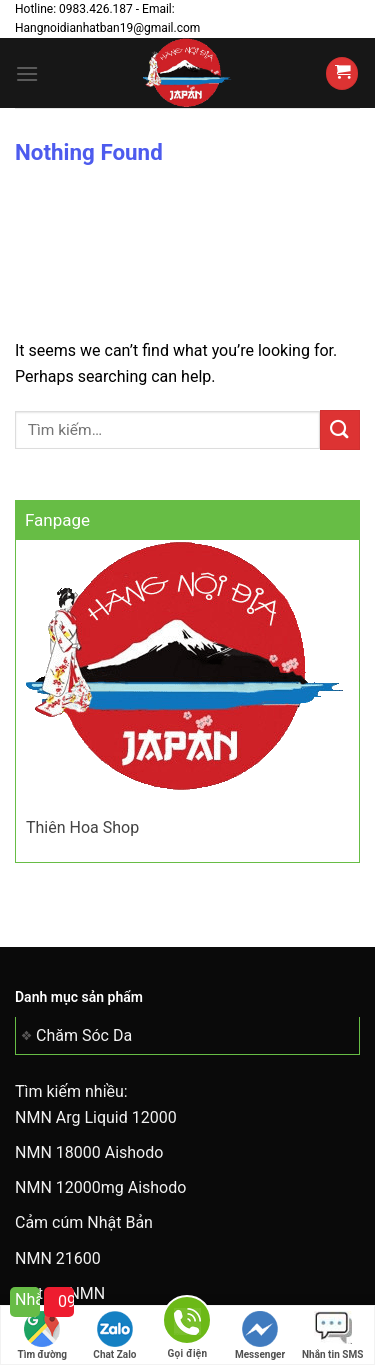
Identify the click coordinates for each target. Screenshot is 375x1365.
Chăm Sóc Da (84, 1035)
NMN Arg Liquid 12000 (96, 1117)
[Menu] (27, 73)
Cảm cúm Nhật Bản (84, 1222)
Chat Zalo (114, 1335)
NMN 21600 (58, 1258)
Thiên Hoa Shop (82, 827)
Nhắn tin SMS (332, 1335)
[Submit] (340, 429)
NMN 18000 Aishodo (89, 1152)
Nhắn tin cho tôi (27, 1299)
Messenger (260, 1335)
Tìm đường (43, 1335)
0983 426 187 (66, 1301)
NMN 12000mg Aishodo (100, 1187)
